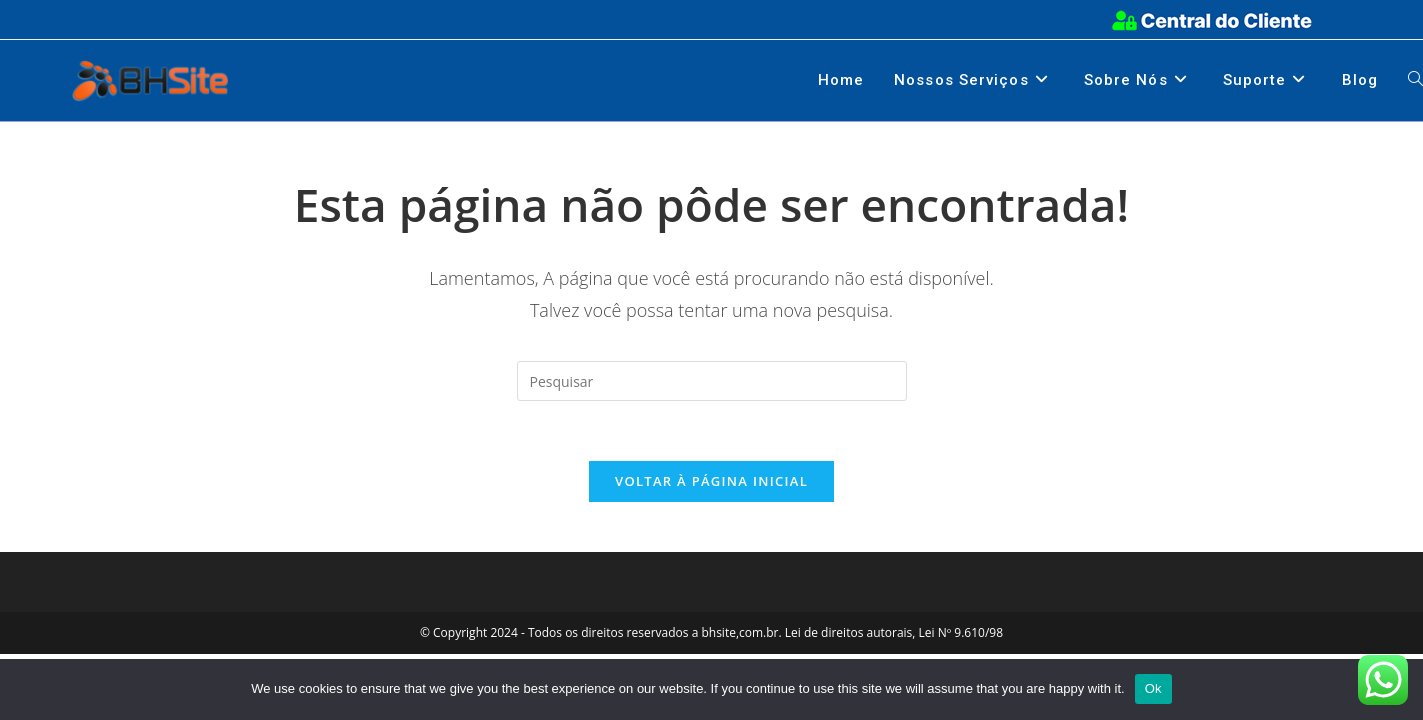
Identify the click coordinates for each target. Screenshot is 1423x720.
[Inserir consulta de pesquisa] (712, 381)
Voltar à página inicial (711, 481)
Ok (1153, 688)
